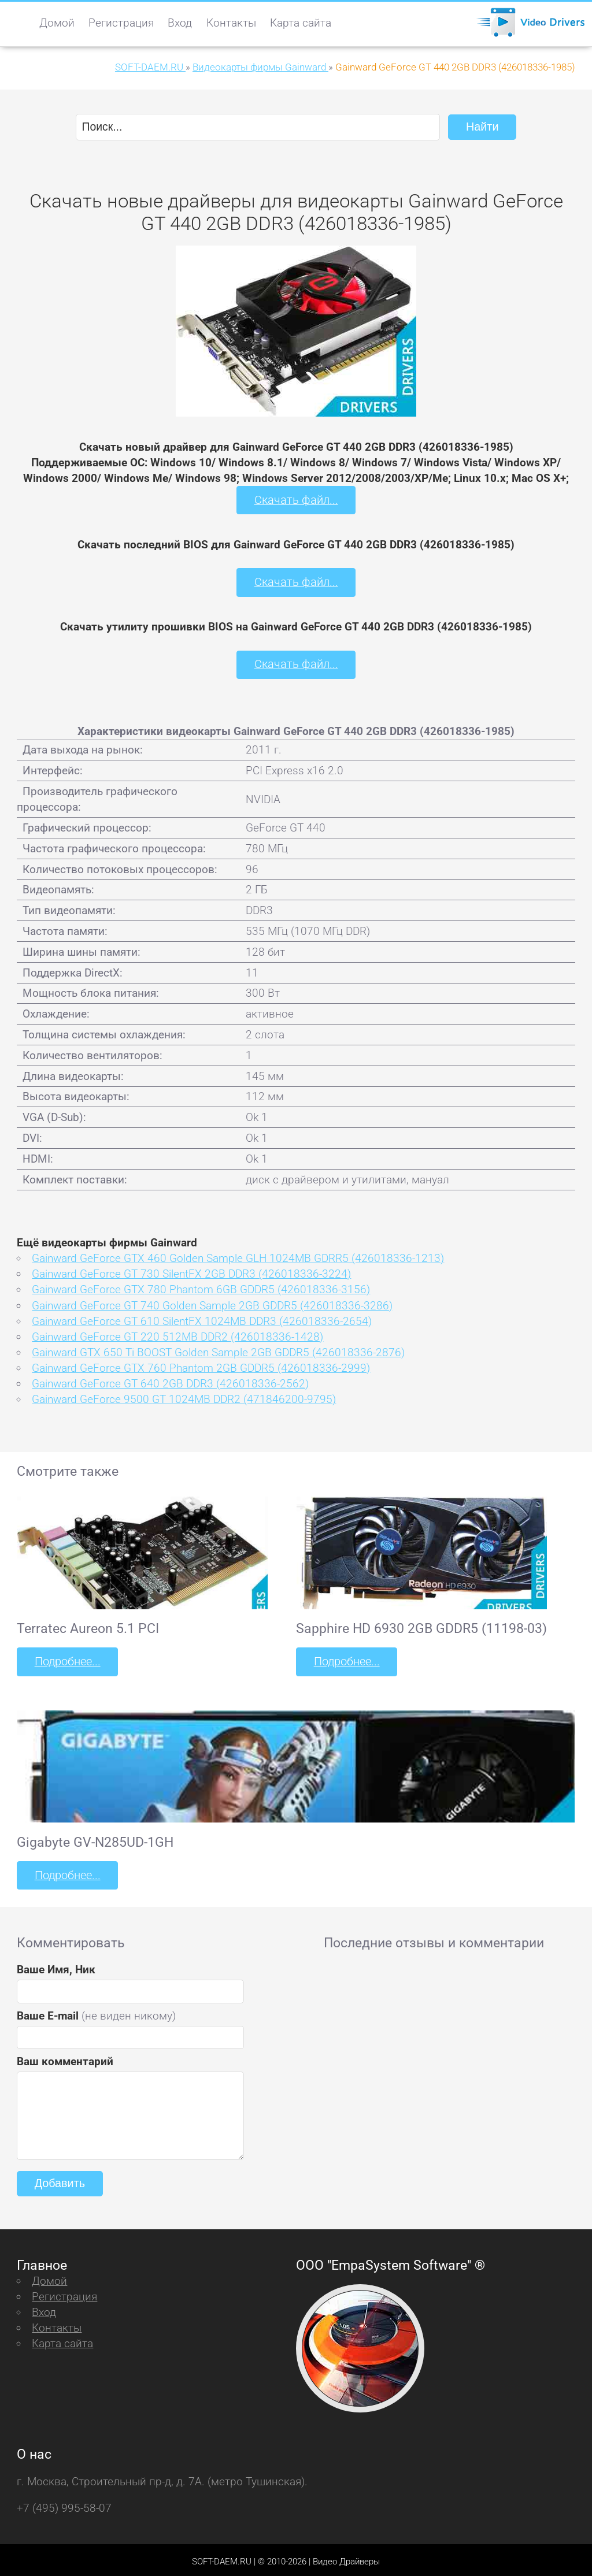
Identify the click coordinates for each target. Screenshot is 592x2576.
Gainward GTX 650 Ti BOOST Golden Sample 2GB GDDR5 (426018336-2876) (218, 1350)
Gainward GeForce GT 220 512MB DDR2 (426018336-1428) (177, 1334)
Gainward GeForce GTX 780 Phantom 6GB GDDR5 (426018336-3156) (201, 1287)
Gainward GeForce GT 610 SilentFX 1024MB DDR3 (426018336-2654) (202, 1319)
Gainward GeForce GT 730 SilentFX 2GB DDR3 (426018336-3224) (191, 1272)
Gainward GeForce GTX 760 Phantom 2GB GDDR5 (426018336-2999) (201, 1365)
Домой (57, 22)
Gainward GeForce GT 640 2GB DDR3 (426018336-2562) (170, 1381)
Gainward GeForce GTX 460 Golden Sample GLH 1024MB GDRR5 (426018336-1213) (238, 1256)
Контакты (231, 22)
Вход (180, 22)
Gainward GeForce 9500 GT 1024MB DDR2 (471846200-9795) (184, 1397)
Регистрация (121, 22)
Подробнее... (66, 1659)
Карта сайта (300, 22)
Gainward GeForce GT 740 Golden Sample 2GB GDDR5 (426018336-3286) (212, 1303)
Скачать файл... (296, 499)
